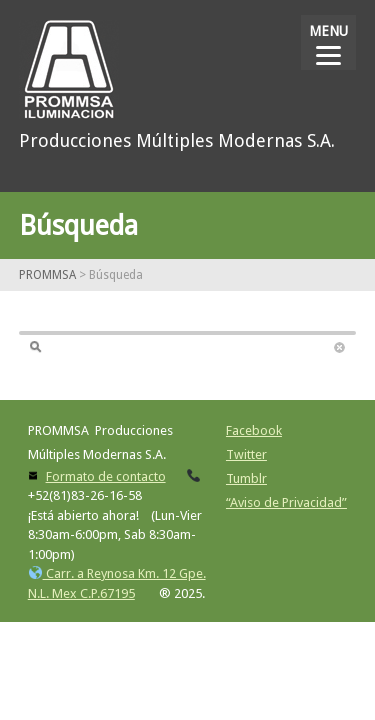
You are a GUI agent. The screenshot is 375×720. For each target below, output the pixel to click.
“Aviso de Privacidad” (286, 502)
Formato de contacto (106, 476)
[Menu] (328, 42)
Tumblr (246, 478)
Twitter (246, 454)
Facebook (254, 430)
